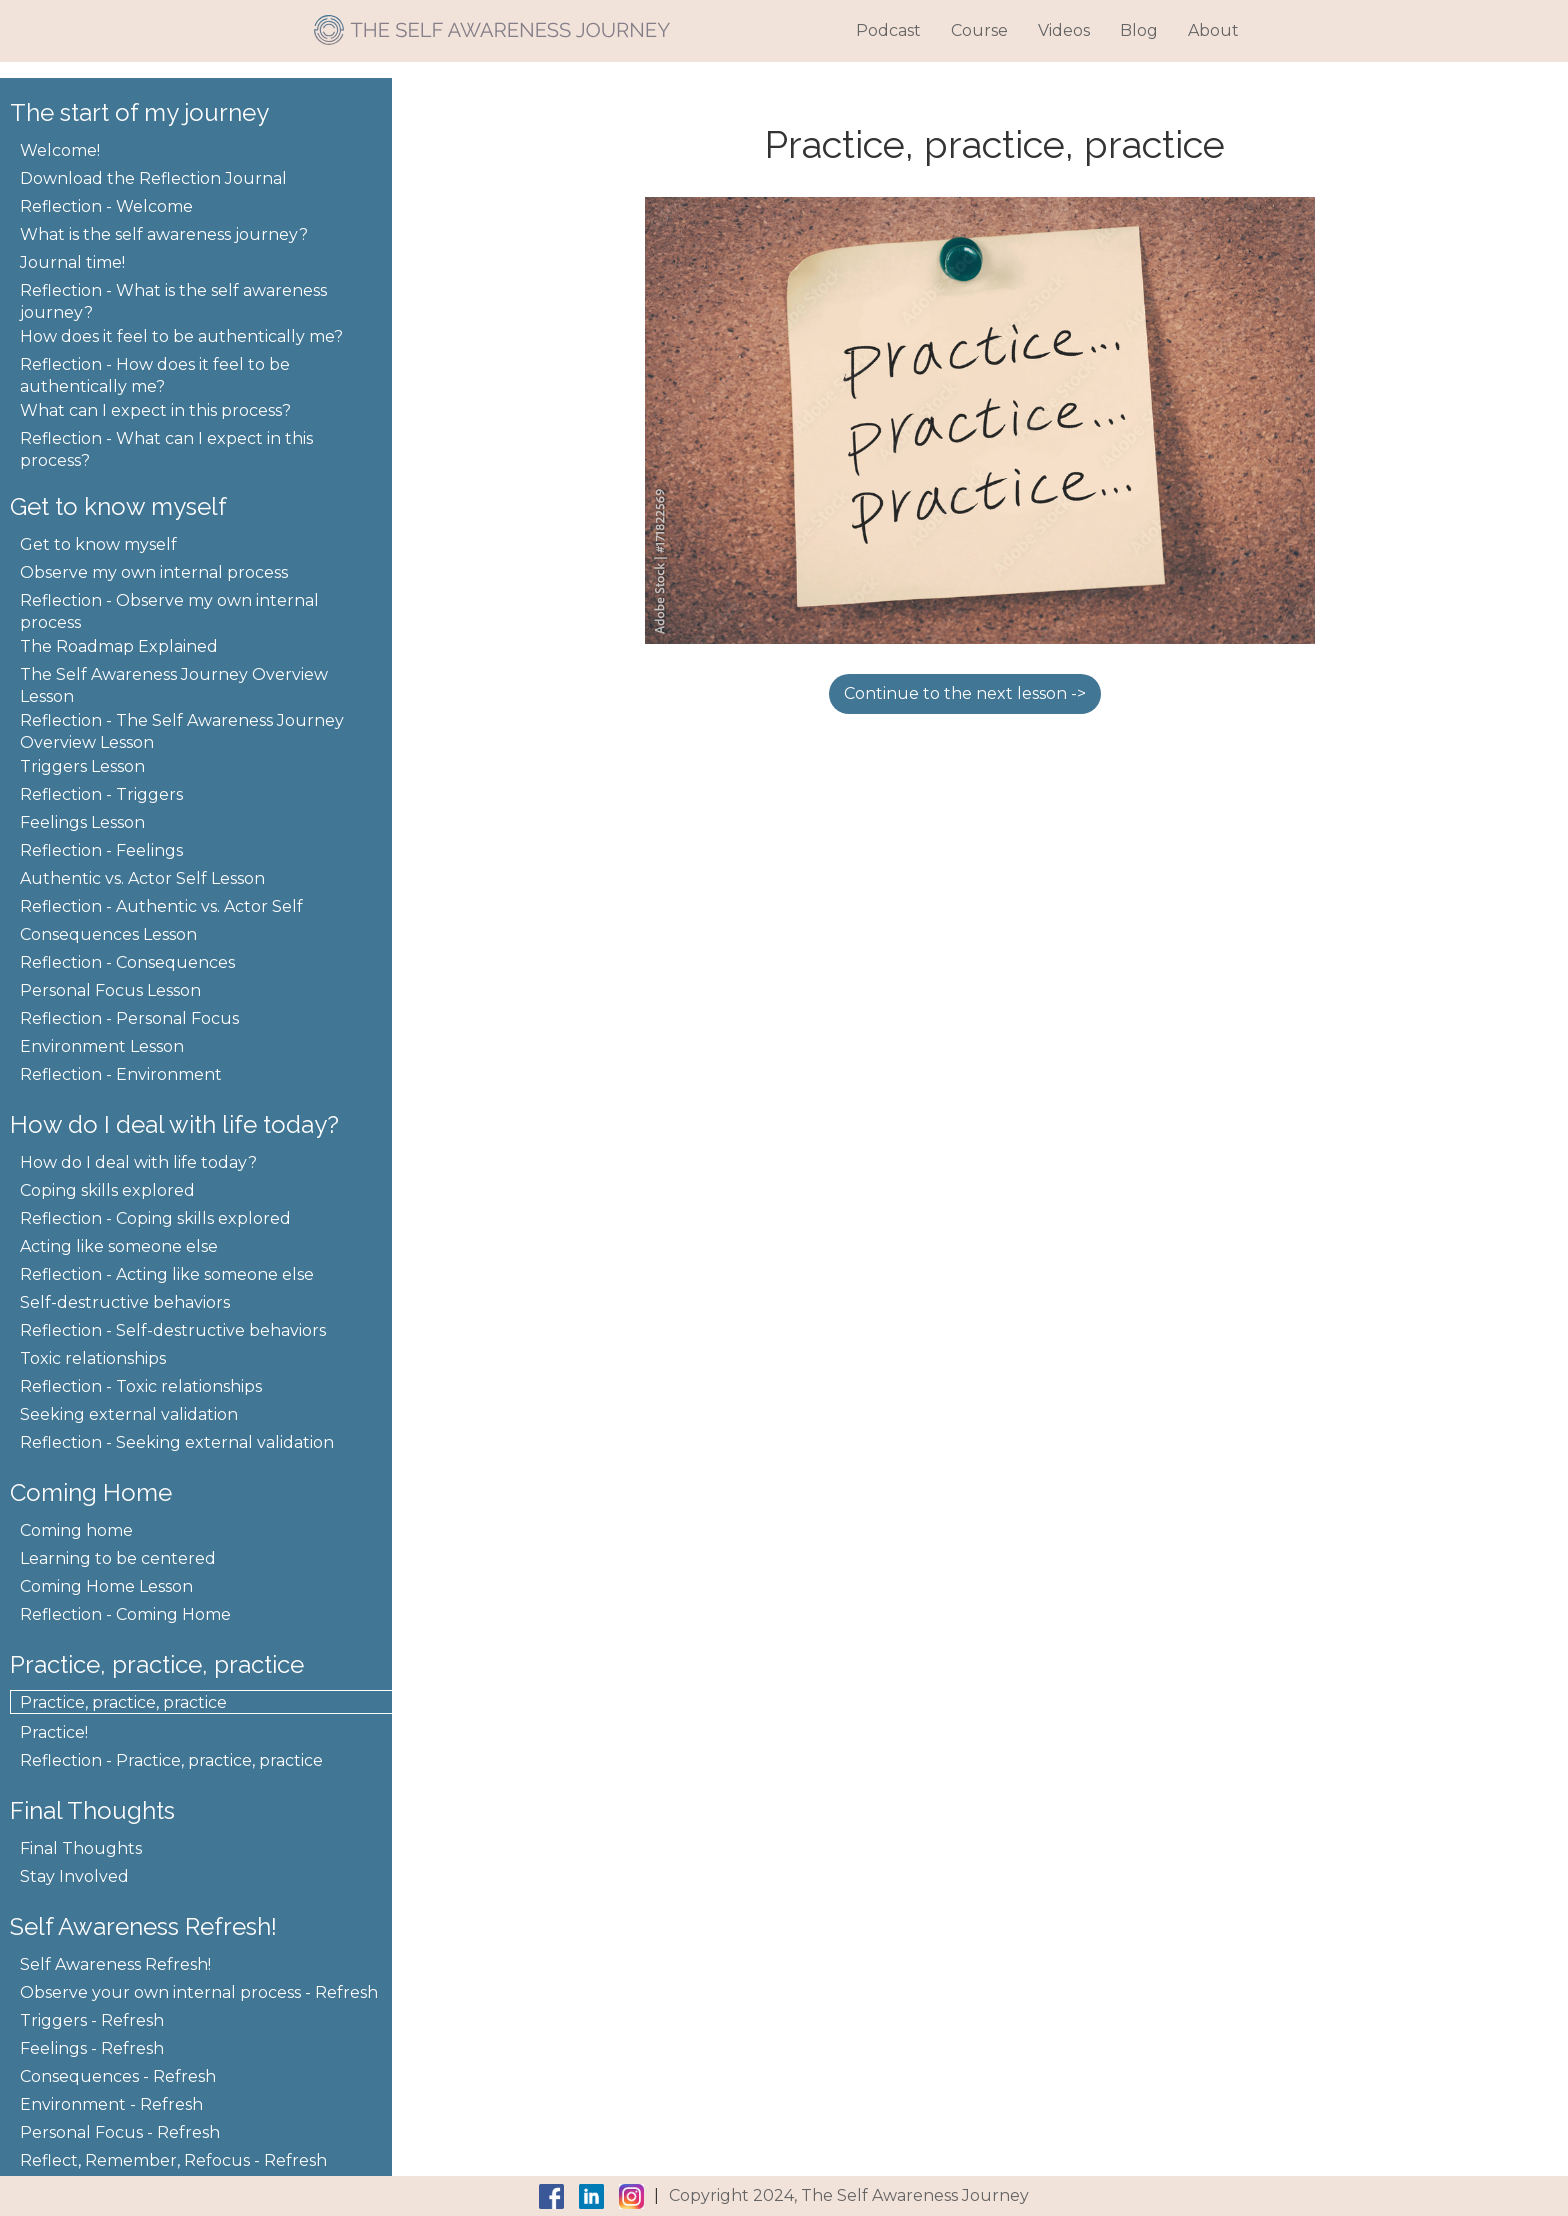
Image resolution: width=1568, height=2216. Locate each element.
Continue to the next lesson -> (965, 693)
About (1213, 30)
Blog (1139, 30)
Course (979, 30)
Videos (1064, 30)
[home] (492, 22)
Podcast (888, 30)
